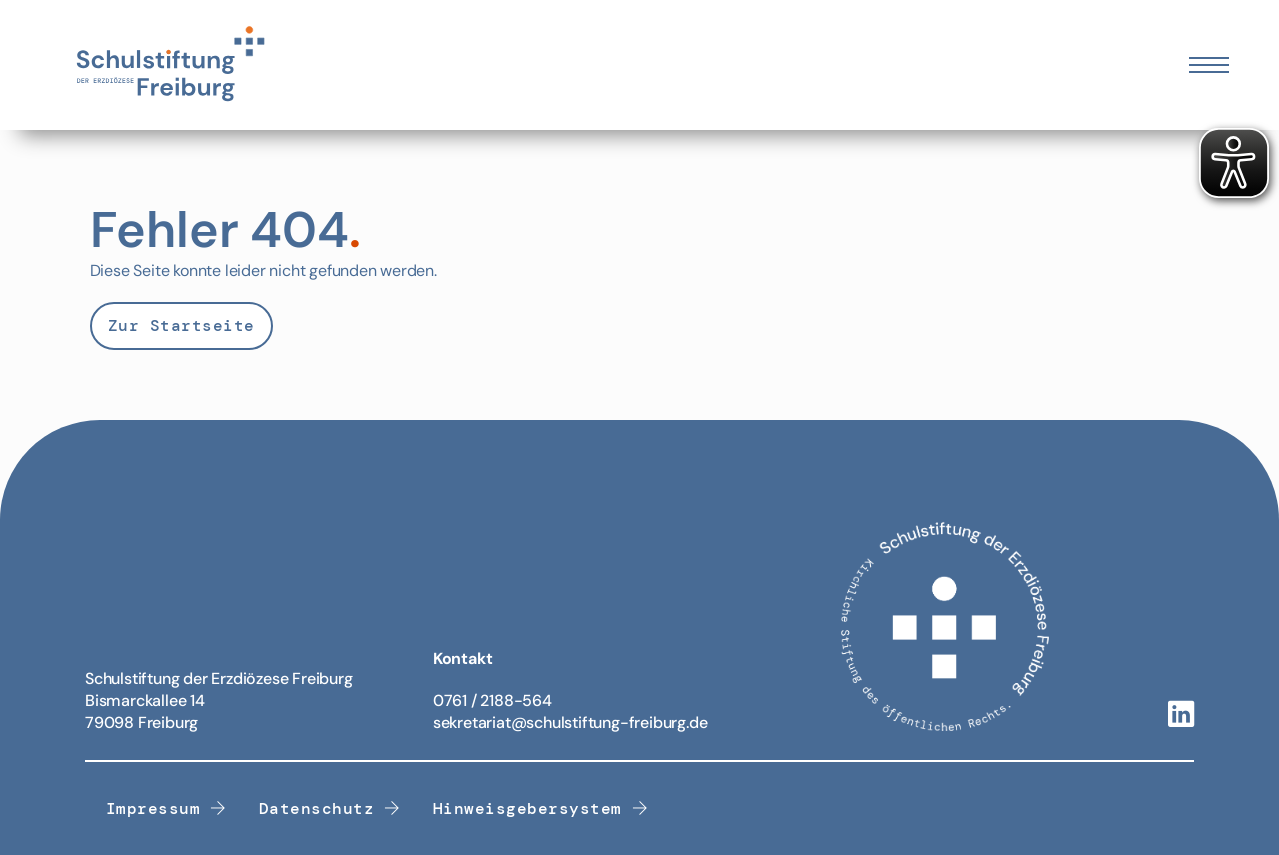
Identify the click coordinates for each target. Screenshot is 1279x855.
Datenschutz (330, 808)
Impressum (166, 808)
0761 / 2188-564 (492, 700)
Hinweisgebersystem (541, 808)
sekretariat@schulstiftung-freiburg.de (570, 722)
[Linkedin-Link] (1181, 715)
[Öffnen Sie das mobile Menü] (1209, 65)
